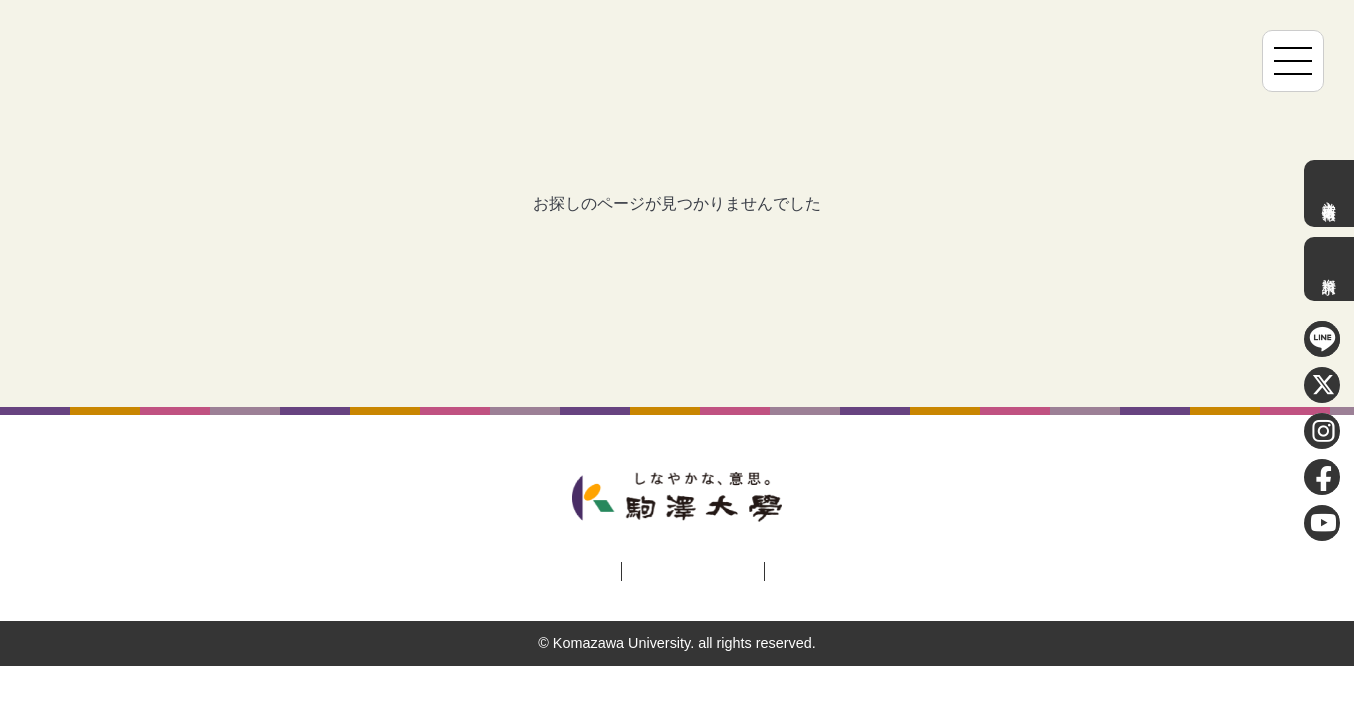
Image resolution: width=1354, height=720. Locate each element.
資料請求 (1329, 269)
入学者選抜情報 (1329, 193)
